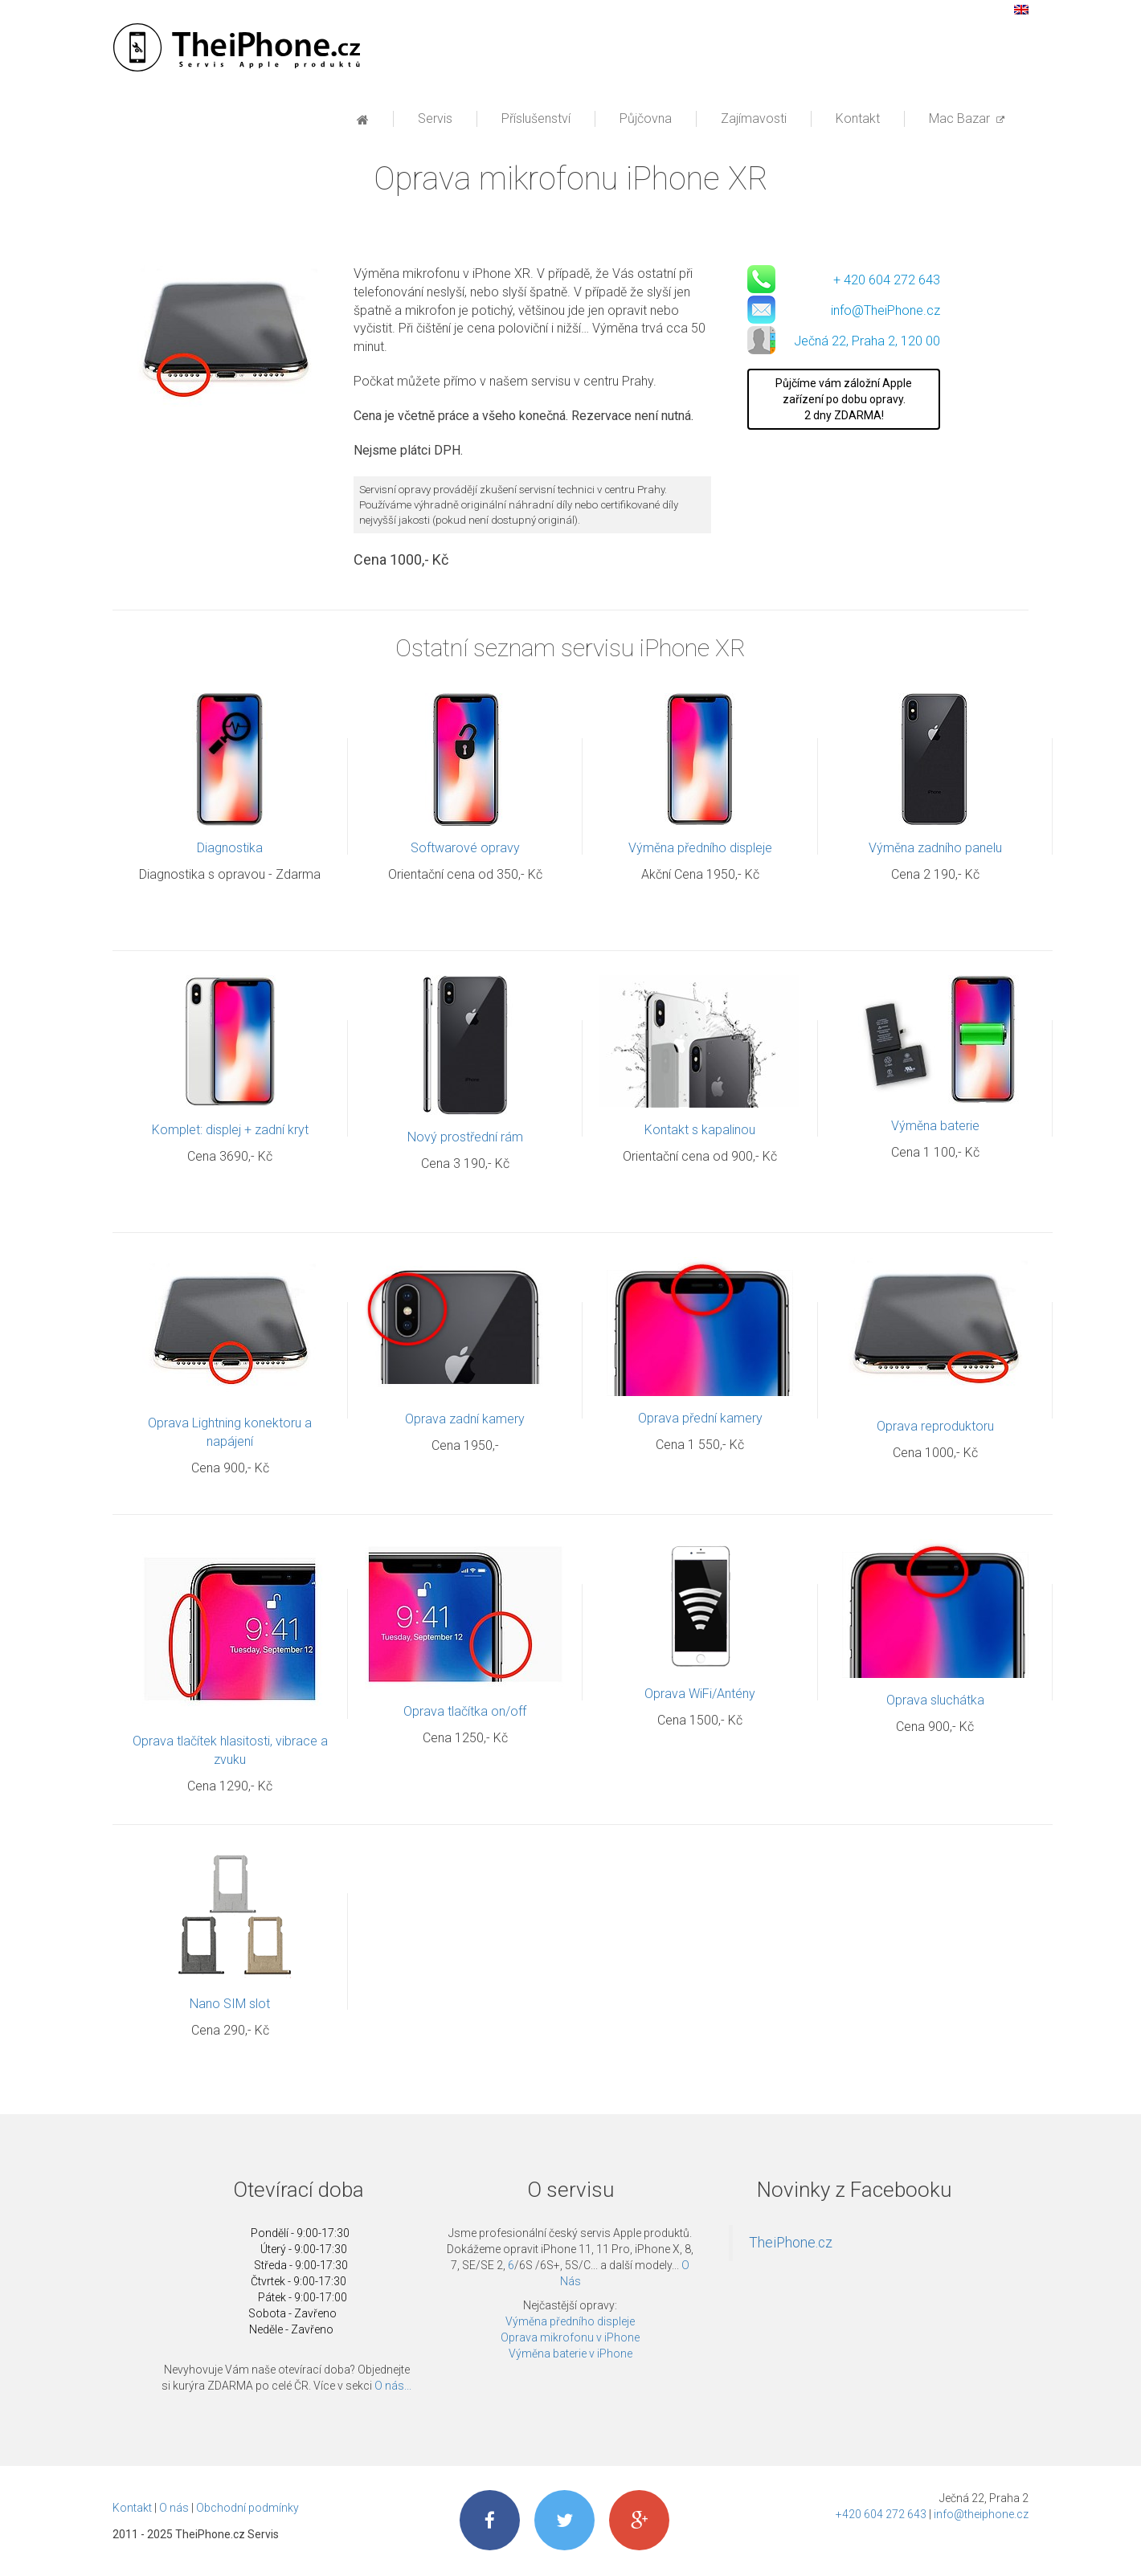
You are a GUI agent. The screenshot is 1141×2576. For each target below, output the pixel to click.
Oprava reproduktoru (935, 1427)
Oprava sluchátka (935, 1701)
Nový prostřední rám (465, 1138)
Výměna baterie (935, 1127)
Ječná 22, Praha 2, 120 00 (867, 342)
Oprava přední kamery (700, 1419)
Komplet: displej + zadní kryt (230, 1131)
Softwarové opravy (465, 849)
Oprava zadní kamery (465, 1420)
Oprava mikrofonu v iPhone (570, 2339)
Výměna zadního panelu (935, 849)
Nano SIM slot (230, 2005)
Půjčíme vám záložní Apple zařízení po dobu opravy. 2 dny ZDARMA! (843, 400)
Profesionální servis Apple (235, 48)
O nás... (392, 2387)
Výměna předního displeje (700, 849)
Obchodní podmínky (247, 2509)
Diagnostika (230, 849)
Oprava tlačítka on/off (464, 1713)
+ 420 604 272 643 (886, 281)
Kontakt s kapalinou (699, 1131)
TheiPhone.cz (790, 2244)
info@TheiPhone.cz (885, 312)
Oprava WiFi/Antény (699, 1695)
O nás (174, 2509)
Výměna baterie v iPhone (570, 2355)
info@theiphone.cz (981, 2515)
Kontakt (132, 2509)
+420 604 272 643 (881, 2515)
